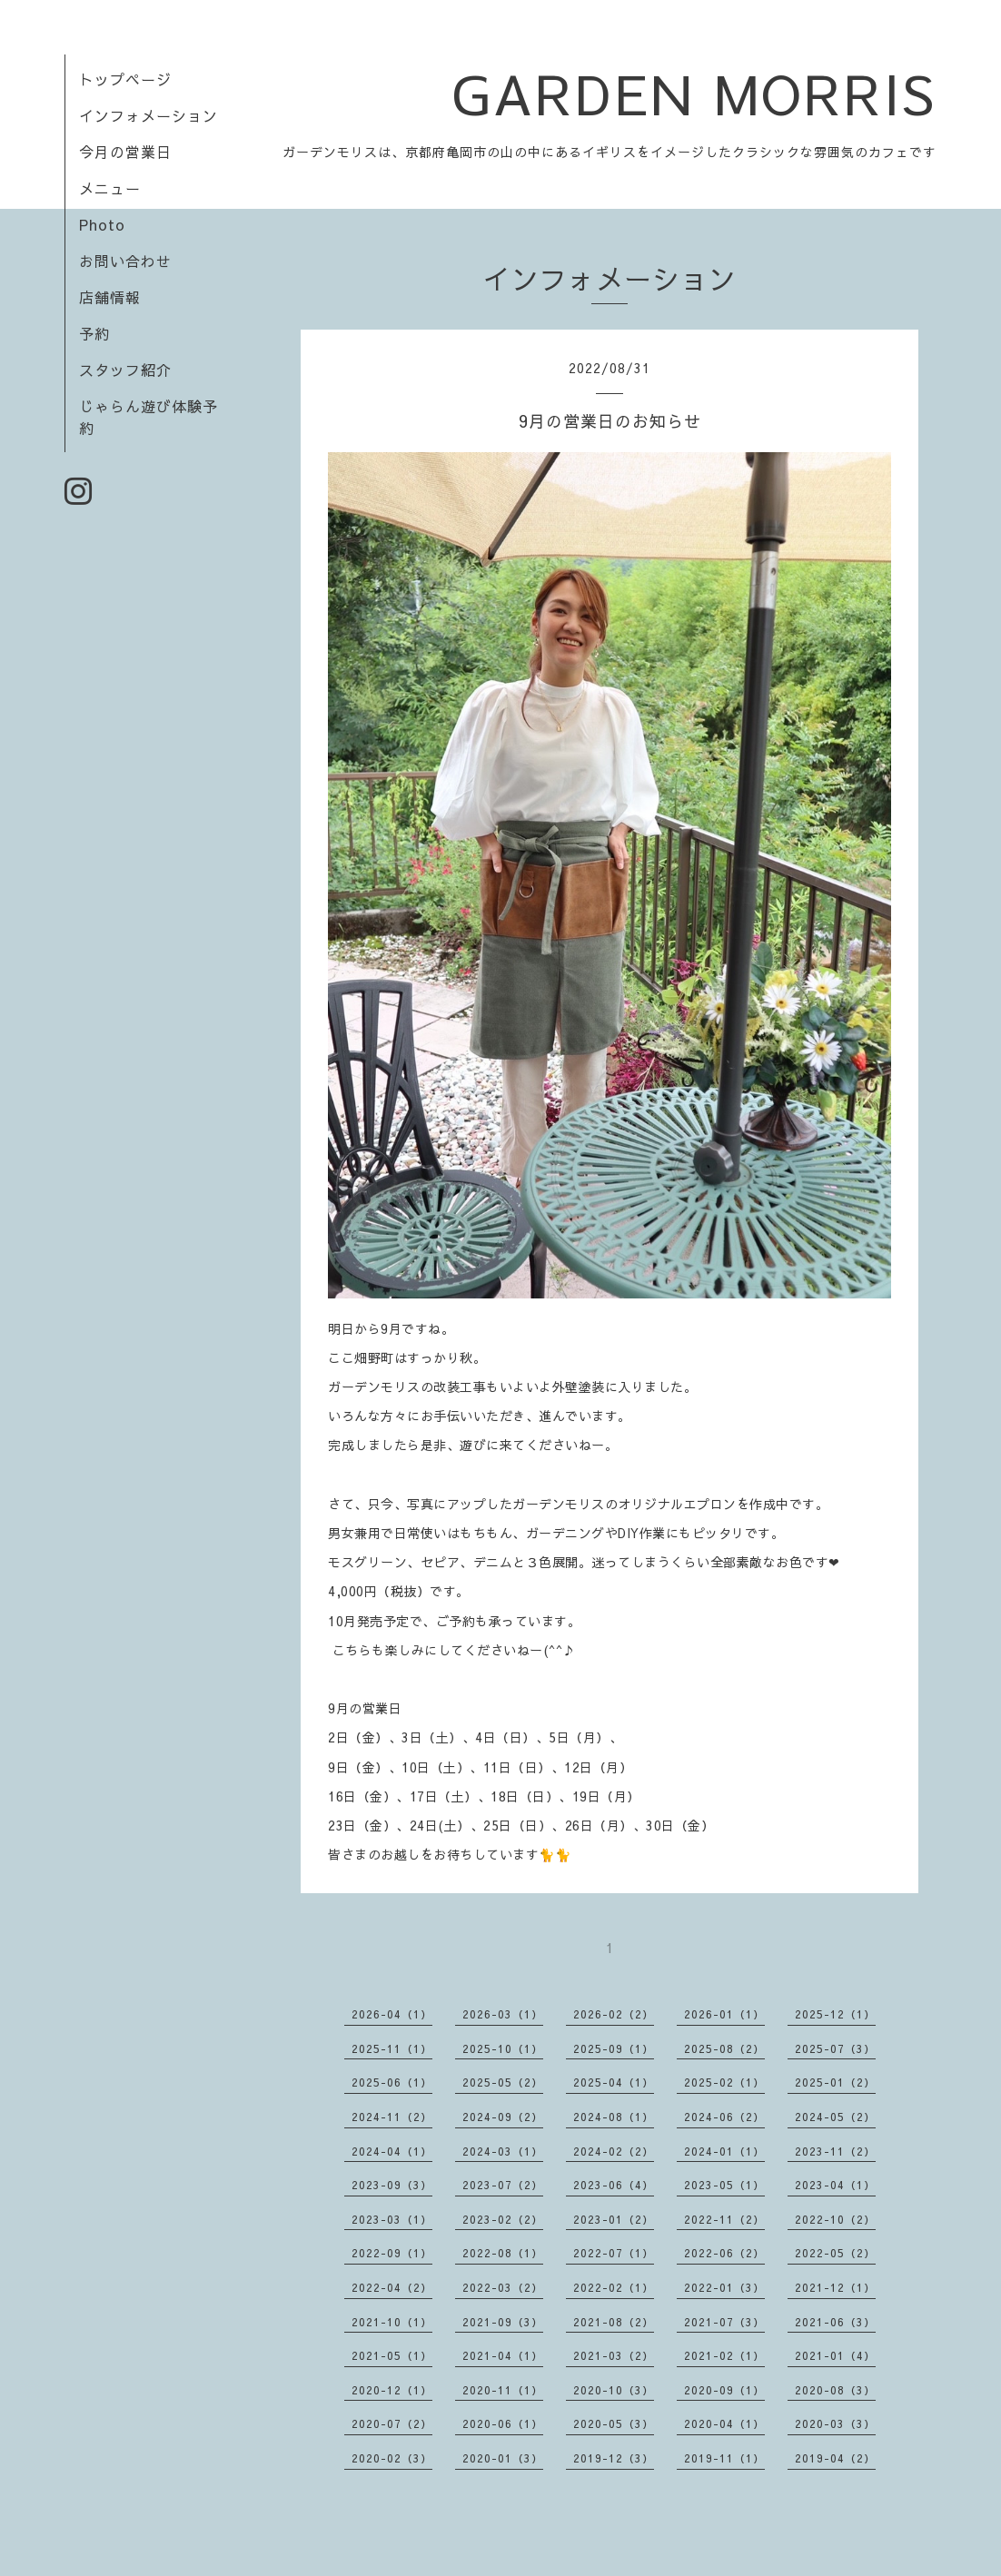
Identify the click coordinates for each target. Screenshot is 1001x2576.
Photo (102, 224)
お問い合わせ (125, 261)
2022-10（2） (835, 2219)
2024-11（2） (392, 2116)
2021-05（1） (392, 2355)
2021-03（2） (613, 2355)
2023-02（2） (502, 2219)
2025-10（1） (502, 2048)
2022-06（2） (724, 2252)
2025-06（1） (392, 2082)
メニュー (110, 188)
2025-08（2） (724, 2048)
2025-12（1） (835, 2014)
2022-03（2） (502, 2287)
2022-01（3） (724, 2287)
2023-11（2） (835, 2151)
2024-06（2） (724, 2116)
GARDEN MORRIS (694, 93)
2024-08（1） (613, 2116)
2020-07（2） (392, 2423)
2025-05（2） (502, 2082)
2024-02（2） (613, 2151)
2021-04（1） (502, 2355)
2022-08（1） (502, 2252)
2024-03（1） (502, 2151)
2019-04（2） (835, 2458)
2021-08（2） (613, 2321)
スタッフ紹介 (125, 370)
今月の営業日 (125, 152)
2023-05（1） (724, 2184)
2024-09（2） (502, 2116)
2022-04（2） (392, 2287)
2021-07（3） (724, 2321)
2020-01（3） (502, 2458)
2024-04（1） (392, 2151)
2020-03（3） (835, 2423)
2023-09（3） (392, 2184)
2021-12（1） (835, 2287)
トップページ (125, 79)
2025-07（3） (835, 2048)
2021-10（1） (392, 2321)
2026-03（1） (502, 2014)
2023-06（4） (613, 2184)
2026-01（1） (724, 2014)
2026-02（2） (613, 2014)
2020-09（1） (724, 2390)
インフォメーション (148, 115)
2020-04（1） (724, 2423)
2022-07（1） (613, 2252)
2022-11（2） (724, 2219)
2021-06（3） (835, 2321)
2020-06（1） (502, 2423)
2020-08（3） (835, 2390)
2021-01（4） (835, 2355)
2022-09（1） (392, 2252)
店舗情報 (110, 297)
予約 (94, 333)
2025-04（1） (613, 2082)
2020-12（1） (392, 2390)
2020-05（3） (613, 2423)
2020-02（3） (392, 2458)
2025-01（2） (835, 2082)
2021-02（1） (724, 2355)
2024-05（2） (835, 2116)
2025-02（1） (724, 2082)
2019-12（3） (613, 2458)
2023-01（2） (613, 2219)
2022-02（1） (613, 2287)
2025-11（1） (392, 2048)
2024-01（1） (724, 2151)
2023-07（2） (502, 2184)
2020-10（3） (613, 2390)
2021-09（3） (502, 2321)
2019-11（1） (724, 2458)
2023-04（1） (835, 2184)
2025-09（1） (613, 2048)
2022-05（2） (835, 2252)
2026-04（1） (392, 2014)
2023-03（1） (392, 2219)
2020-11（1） (502, 2390)
